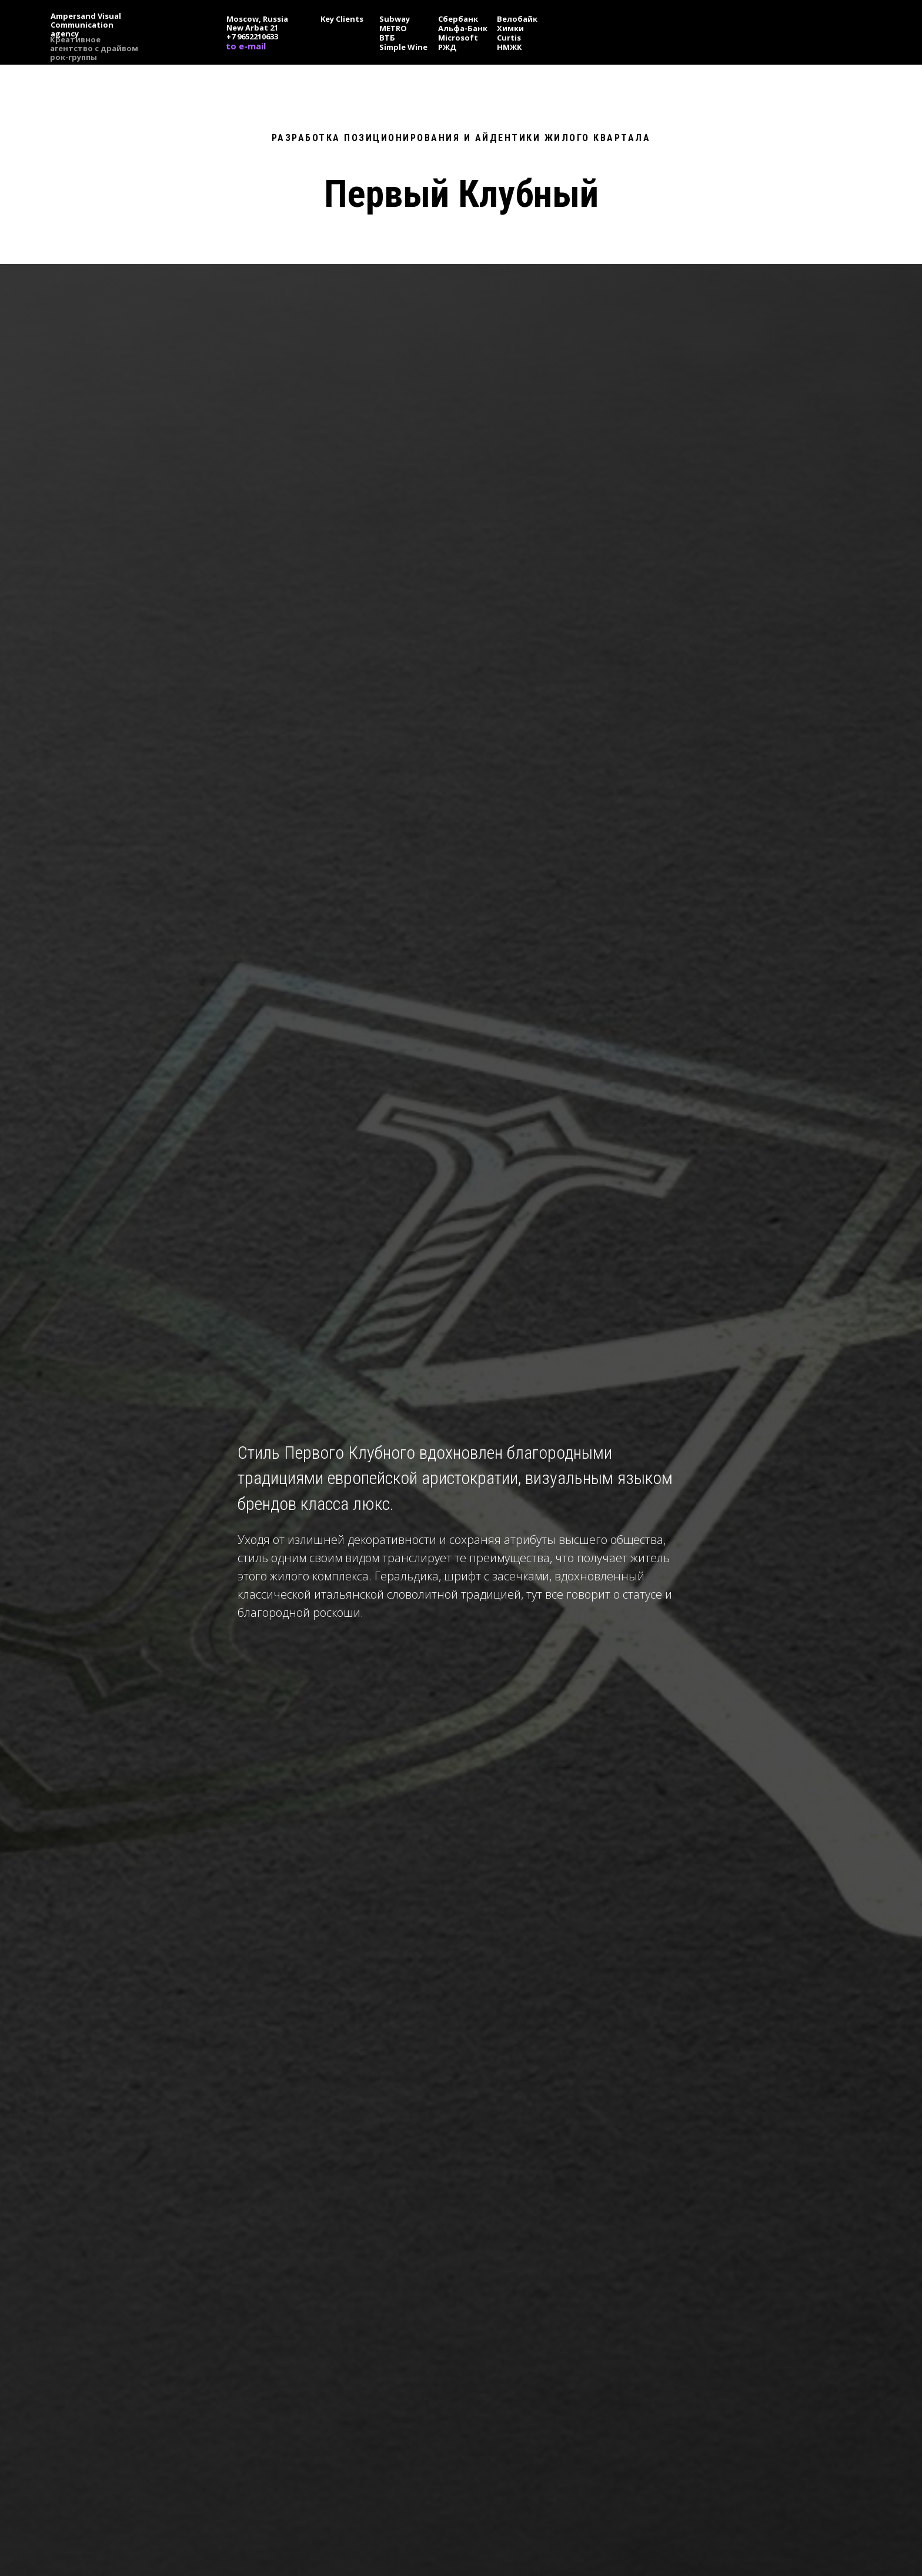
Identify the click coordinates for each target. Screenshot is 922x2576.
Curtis (509, 37)
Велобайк (517, 19)
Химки (510, 28)
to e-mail (246, 46)
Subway (394, 19)
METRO (393, 28)
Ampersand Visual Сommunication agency (86, 25)
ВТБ (387, 37)
